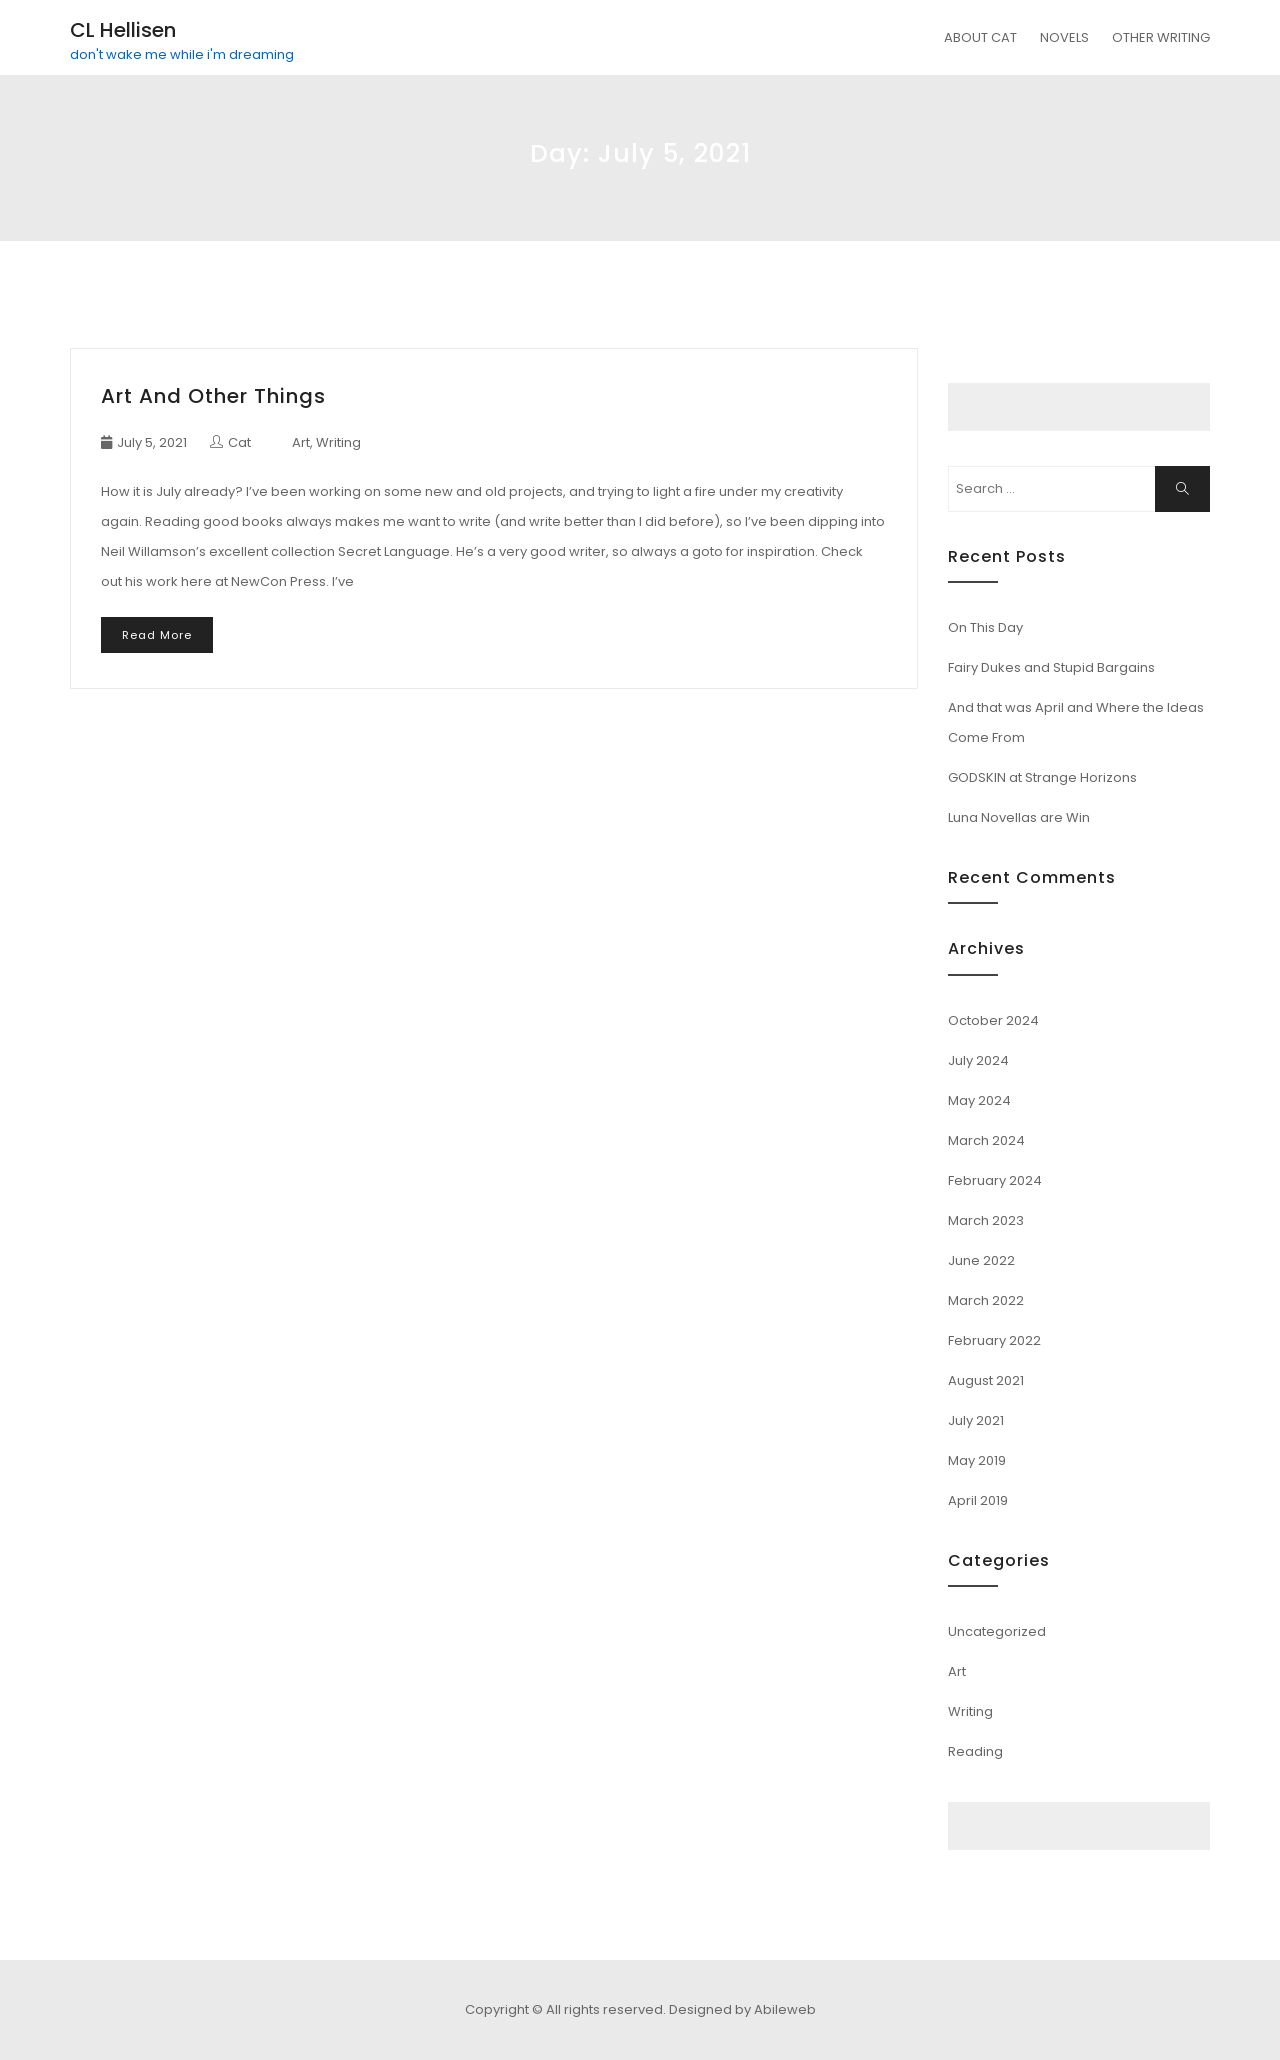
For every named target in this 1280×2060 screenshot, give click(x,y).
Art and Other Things (213, 396)
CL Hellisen (123, 30)
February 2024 (995, 1180)
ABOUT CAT (980, 37)
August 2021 (986, 1380)
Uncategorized (997, 1631)
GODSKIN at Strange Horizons (1042, 777)
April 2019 (978, 1500)
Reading (975, 1751)
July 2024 (978, 1060)
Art (301, 442)
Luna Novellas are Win (1019, 817)
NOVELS (1064, 37)
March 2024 (986, 1140)
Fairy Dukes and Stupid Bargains (1051, 667)
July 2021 (976, 1420)
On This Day (985, 627)
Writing (338, 442)
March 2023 (986, 1220)
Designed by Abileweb (742, 2009)
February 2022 (994, 1340)
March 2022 (986, 1300)
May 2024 (979, 1100)
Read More (157, 635)
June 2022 (981, 1260)
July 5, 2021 (152, 442)
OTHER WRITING (1161, 37)
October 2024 (993, 1020)
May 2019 (977, 1460)
